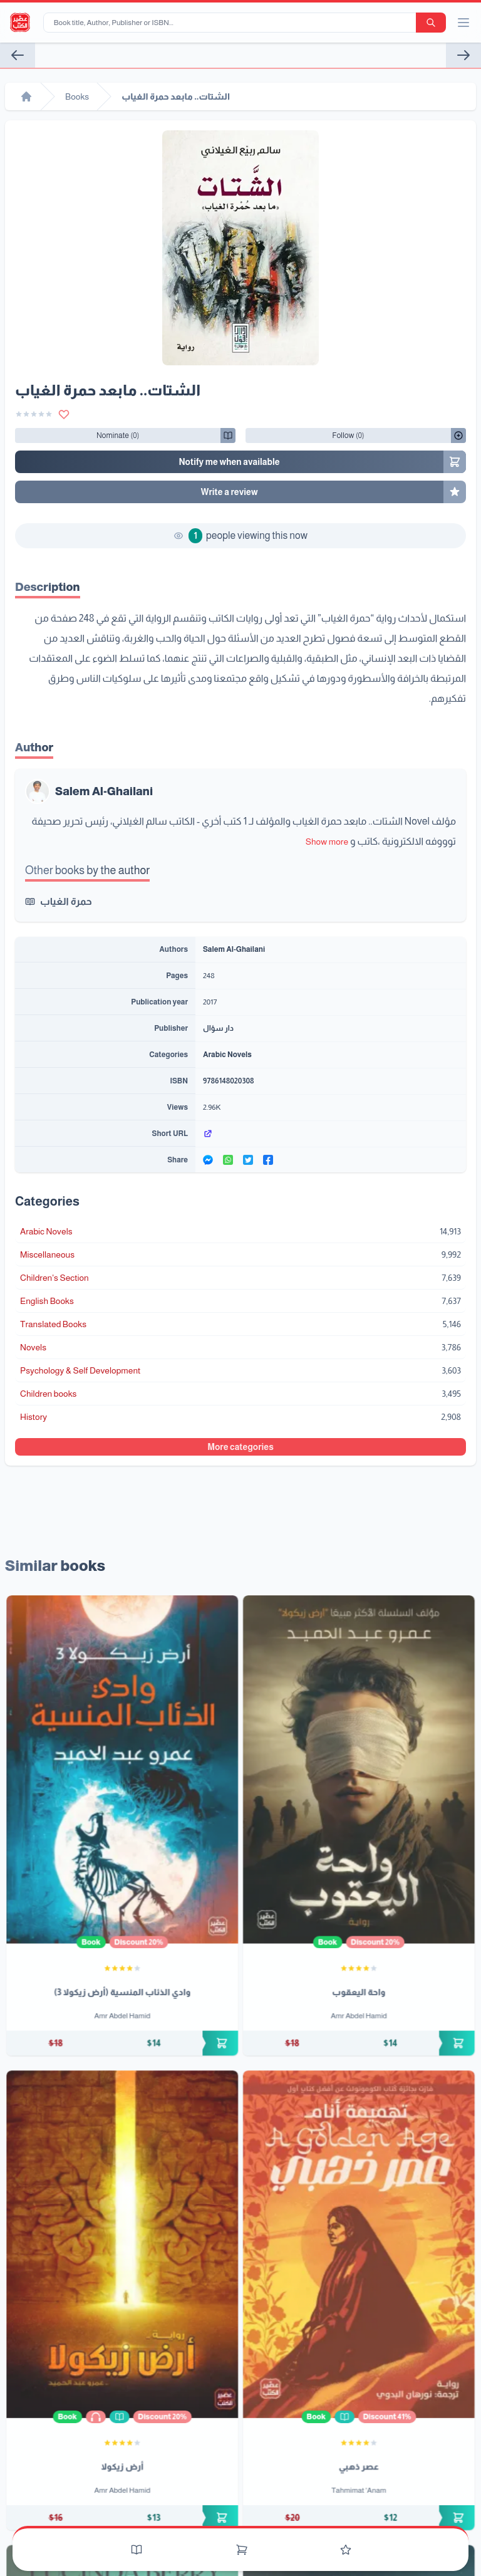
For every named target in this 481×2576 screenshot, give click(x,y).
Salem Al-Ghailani (104, 791)
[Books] (136, 2549)
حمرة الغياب (66, 901)
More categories (240, 1447)
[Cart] (241, 2549)
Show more (327, 842)
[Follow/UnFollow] (117, 435)
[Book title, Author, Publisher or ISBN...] (232, 23)
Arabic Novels (227, 1054)
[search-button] (431, 23)
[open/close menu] (463, 22)
